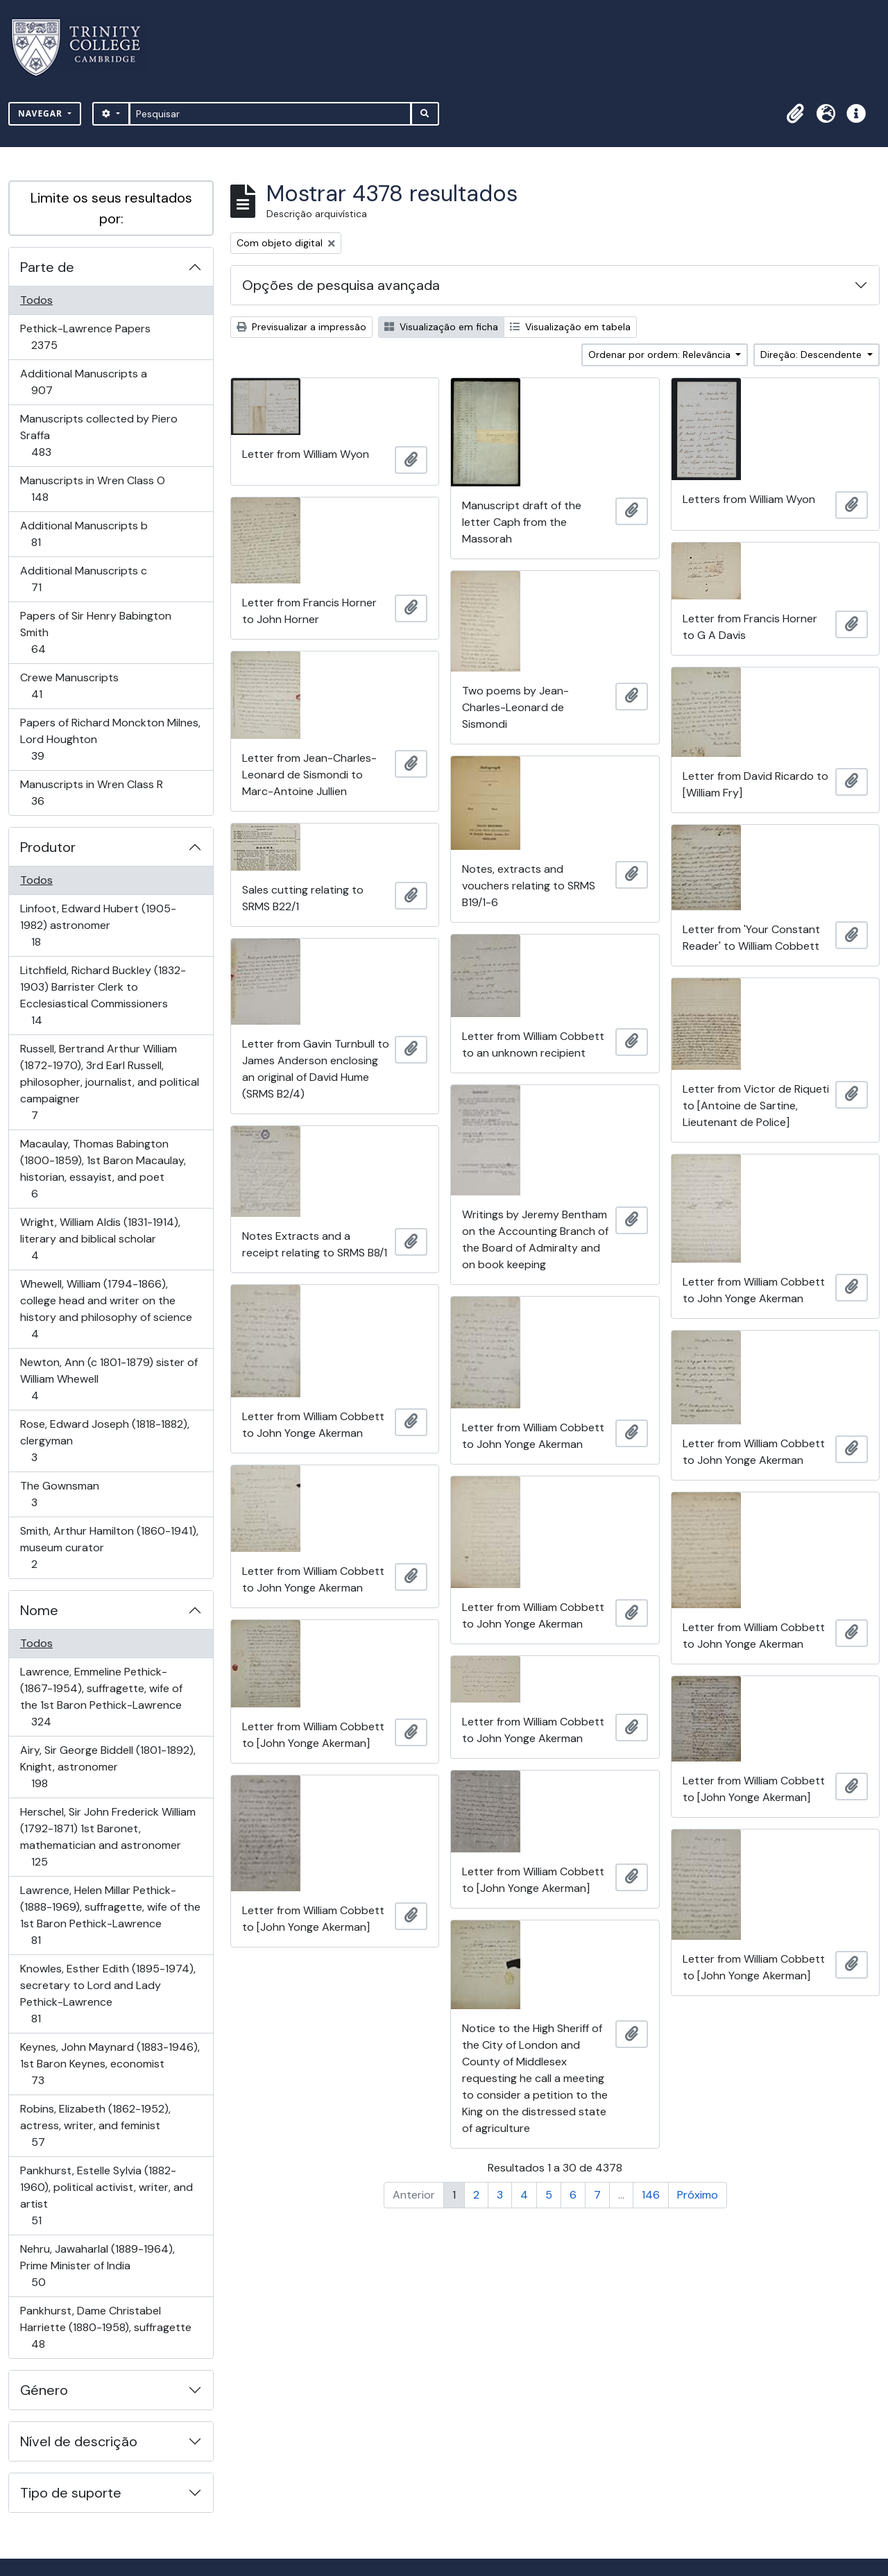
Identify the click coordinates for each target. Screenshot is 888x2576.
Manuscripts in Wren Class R (91, 793)
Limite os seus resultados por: (111, 208)
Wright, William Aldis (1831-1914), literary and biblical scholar (99, 1238)
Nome (39, 1610)
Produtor (48, 847)
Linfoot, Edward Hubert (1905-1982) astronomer (97, 925)
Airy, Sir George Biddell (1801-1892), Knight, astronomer (107, 1766)
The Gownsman (59, 1494)
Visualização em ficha (441, 327)
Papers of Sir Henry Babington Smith (95, 632)
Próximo (697, 2194)
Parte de (47, 267)
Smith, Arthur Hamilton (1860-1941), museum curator (108, 1547)
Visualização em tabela (570, 327)
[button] (795, 114)
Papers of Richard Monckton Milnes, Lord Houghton (109, 739)
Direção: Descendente (812, 354)
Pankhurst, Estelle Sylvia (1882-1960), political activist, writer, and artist (106, 2195)
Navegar (41, 113)
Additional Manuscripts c (83, 579)
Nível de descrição (78, 2441)
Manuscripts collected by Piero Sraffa (98, 435)
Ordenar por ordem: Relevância (660, 354)
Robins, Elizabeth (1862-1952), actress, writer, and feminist (95, 2125)
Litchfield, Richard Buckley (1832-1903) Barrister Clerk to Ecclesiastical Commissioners (102, 995)
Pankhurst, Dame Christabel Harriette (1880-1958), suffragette (105, 2327)
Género (44, 2390)
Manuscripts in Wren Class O (92, 489)
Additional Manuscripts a (83, 382)
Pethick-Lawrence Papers (85, 337)
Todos (36, 300)
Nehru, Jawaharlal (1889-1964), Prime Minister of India (97, 2265)
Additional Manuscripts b (83, 534)
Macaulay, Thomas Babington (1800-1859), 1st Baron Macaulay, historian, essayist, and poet (102, 1168)
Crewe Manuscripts (69, 686)
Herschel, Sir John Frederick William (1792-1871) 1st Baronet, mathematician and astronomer (107, 1836)
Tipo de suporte (70, 2493)
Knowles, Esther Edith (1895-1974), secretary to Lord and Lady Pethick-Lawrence (107, 1993)
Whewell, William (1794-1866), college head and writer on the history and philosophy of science (105, 1308)
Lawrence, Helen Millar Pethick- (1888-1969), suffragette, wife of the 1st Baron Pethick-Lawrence (109, 1915)
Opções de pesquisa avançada (341, 285)
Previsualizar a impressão (301, 327)
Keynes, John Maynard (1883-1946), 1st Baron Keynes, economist (109, 2063)
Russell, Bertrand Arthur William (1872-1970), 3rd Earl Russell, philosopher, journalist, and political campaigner (109, 1082)
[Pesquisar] (270, 114)
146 (651, 2194)
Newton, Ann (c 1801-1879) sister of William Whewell (108, 1379)
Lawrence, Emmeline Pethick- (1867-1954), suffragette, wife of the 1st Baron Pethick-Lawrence (100, 1696)
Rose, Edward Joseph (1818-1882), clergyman (104, 1440)
